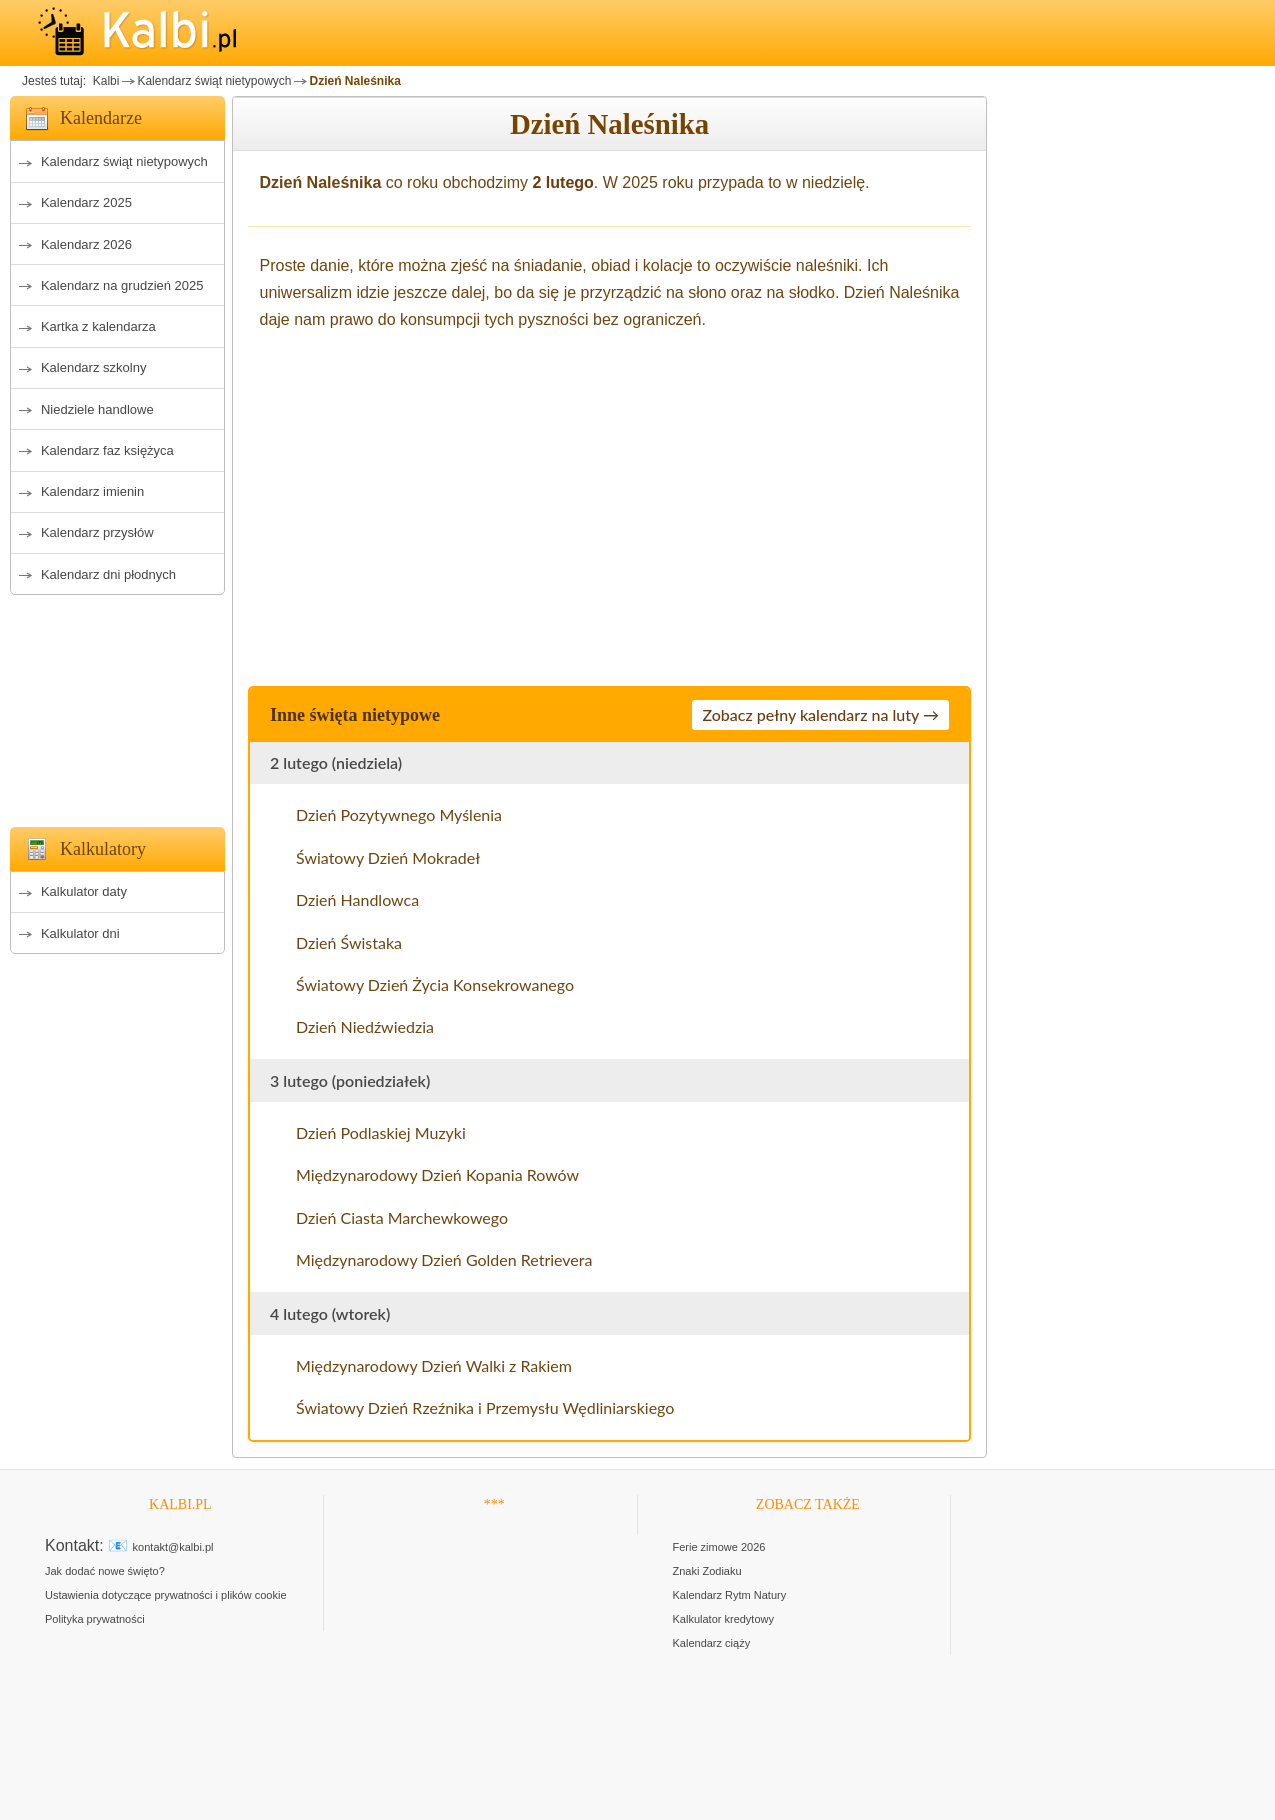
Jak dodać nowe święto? (105, 1571)
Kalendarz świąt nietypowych (214, 81)
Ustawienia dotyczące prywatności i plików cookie (166, 1595)
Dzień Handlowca (357, 899)
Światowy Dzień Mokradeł (388, 857)
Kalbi (104, 81)
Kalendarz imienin (92, 491)
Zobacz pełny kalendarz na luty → (820, 714)
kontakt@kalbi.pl (173, 1547)
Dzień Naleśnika (354, 81)
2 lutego (563, 182)
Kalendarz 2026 (86, 244)
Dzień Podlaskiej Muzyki (381, 1132)
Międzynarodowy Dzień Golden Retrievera (444, 1259)
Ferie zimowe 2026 (719, 1547)
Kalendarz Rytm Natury (730, 1595)
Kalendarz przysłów (97, 532)
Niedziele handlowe (97, 409)
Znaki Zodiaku (707, 1571)
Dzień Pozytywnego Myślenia (399, 814)
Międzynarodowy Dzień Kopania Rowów (437, 1174)
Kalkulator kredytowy (724, 1619)
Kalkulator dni (80, 933)
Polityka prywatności (95, 1619)
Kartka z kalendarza (98, 326)
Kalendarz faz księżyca (107, 450)
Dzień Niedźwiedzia (365, 1026)
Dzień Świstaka (349, 942)
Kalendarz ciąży (712, 1643)
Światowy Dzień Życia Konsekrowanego (435, 984)
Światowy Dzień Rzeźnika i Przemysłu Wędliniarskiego (485, 1407)
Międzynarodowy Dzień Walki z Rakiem (434, 1365)
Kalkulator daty (84, 891)
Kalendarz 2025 (86, 202)
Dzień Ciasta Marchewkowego (402, 1217)
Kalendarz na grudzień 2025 (122, 285)
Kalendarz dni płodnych (108, 574)
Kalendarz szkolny (94, 367)
